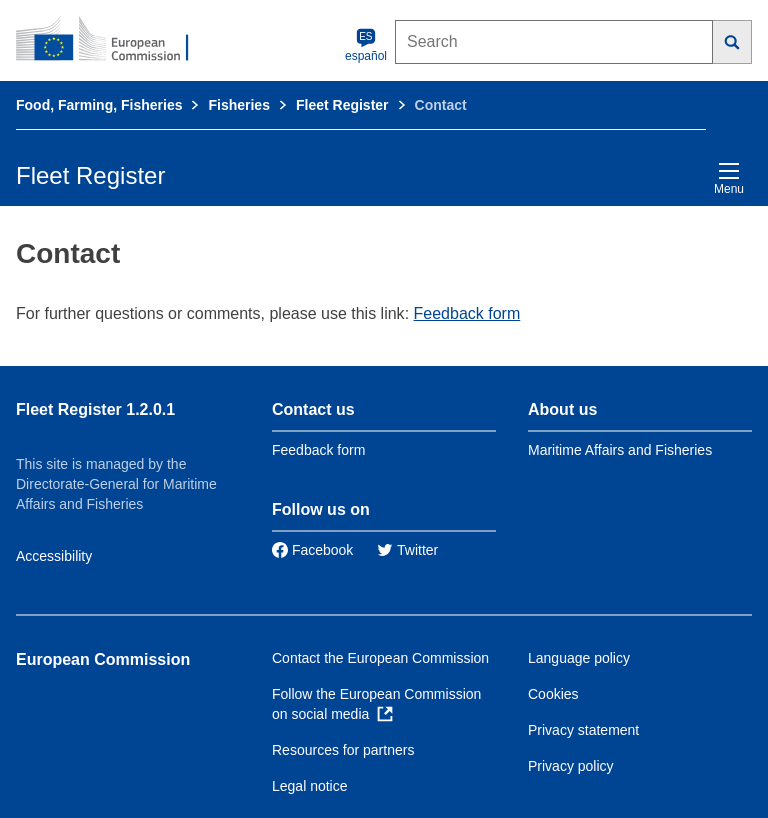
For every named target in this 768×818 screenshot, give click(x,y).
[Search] (732, 42)
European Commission (103, 659)
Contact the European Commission (380, 658)
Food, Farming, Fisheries (99, 105)
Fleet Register (342, 105)
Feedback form (467, 313)
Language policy (579, 658)
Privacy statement (583, 730)
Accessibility (54, 556)
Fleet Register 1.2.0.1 (95, 409)
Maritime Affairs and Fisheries (620, 450)
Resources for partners (343, 750)
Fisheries (238, 105)
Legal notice (310, 786)
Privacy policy (571, 766)
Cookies (553, 694)
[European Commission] (113, 40)
